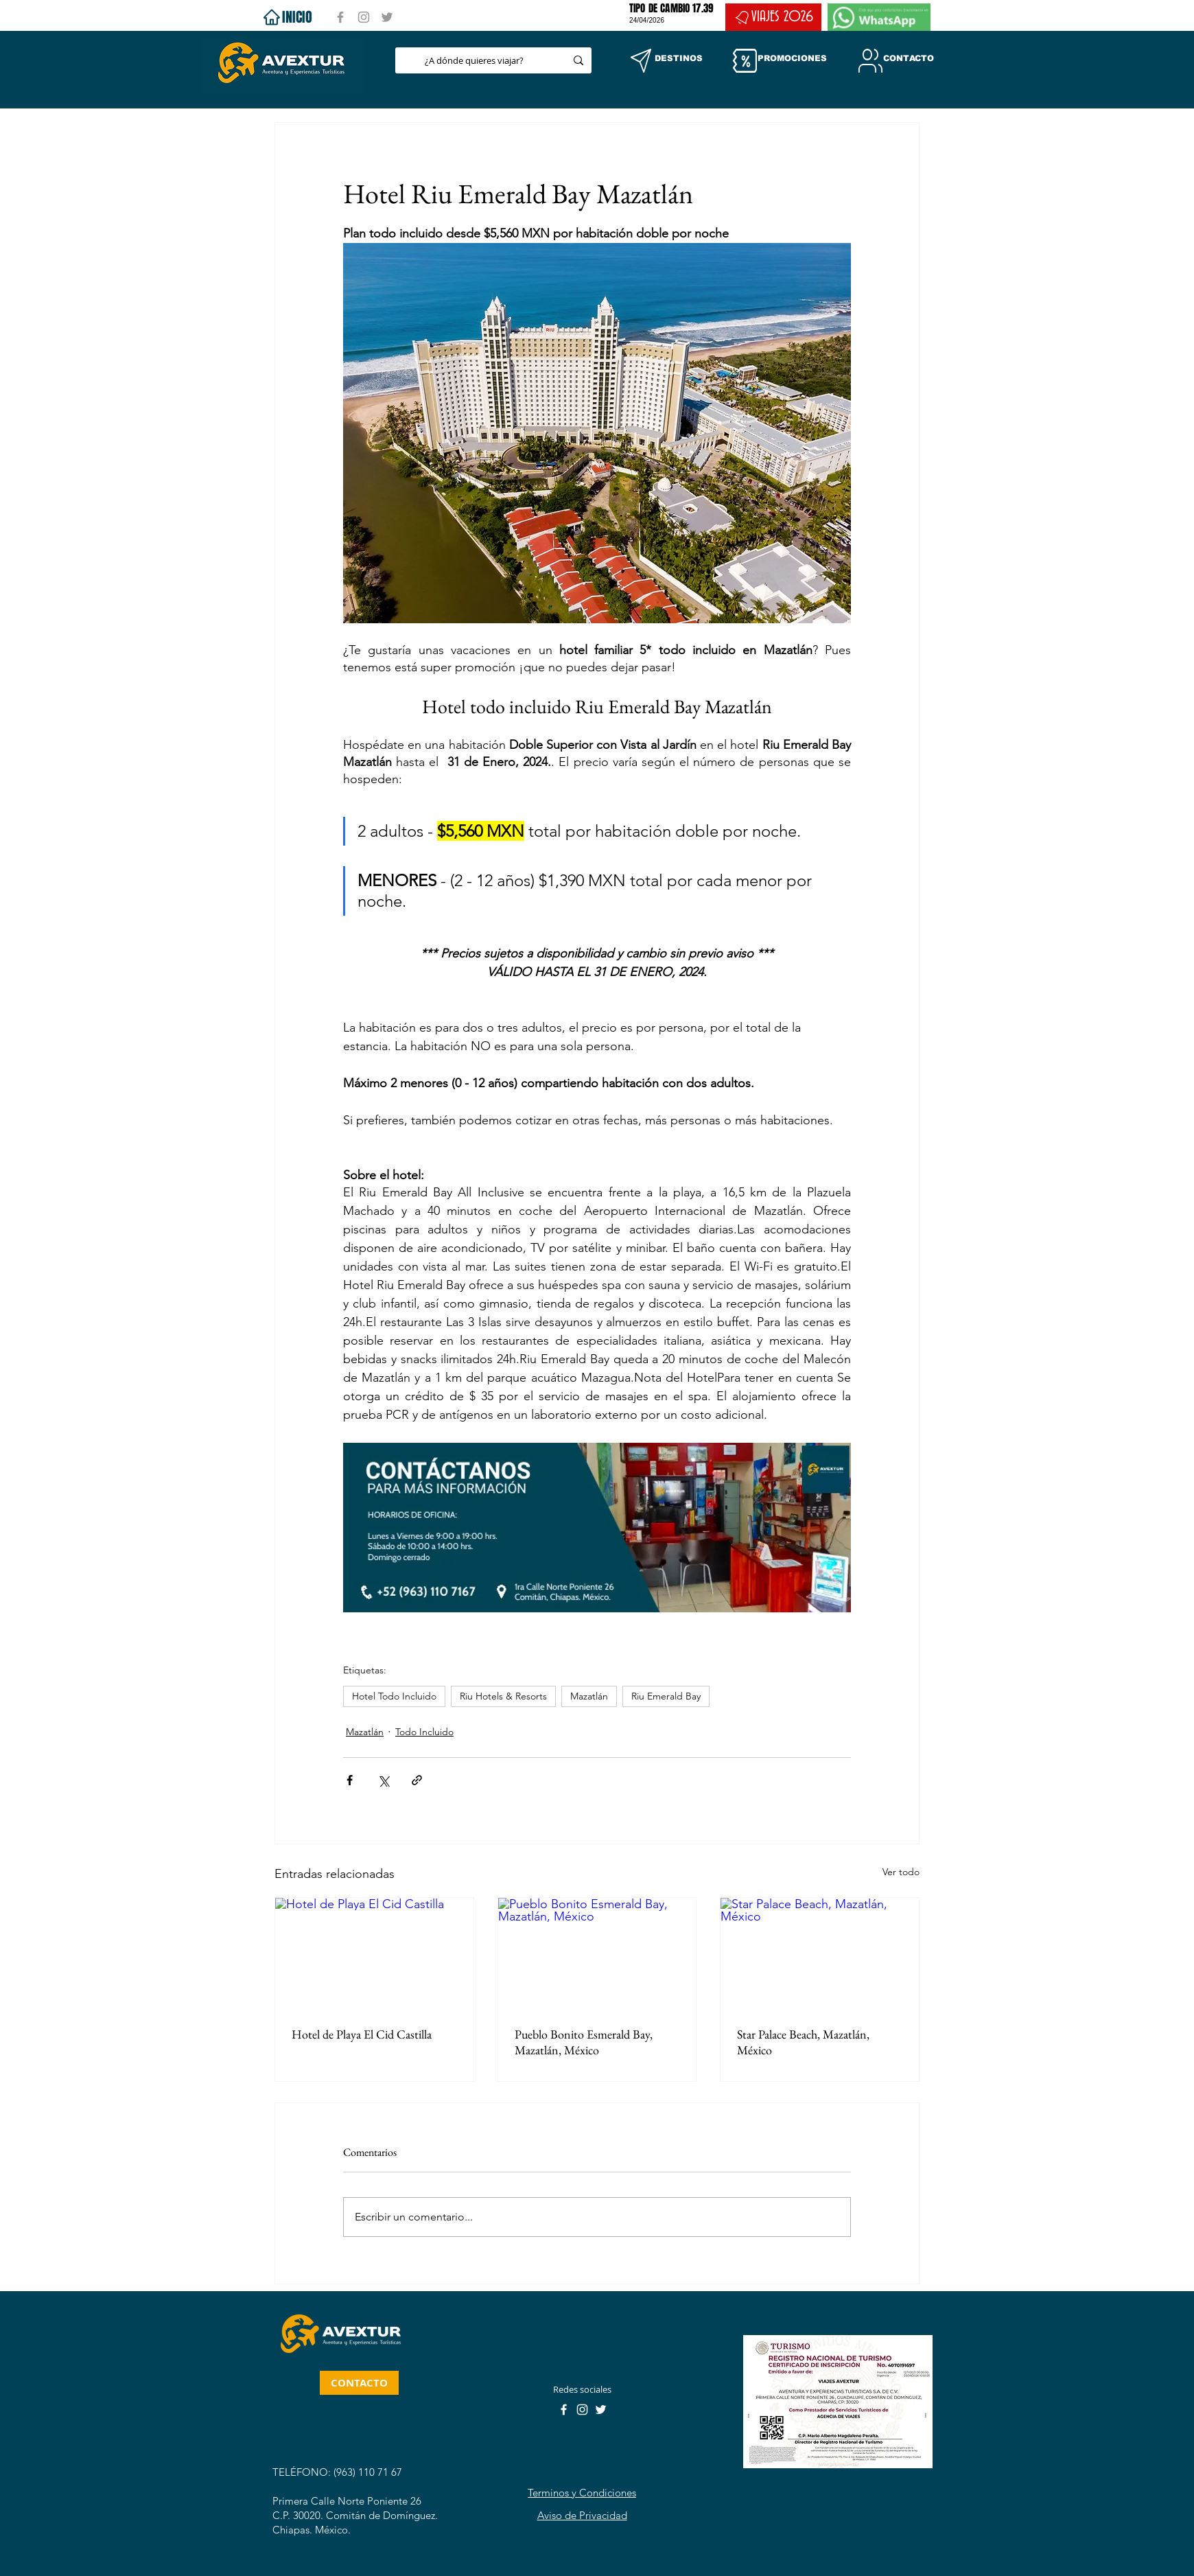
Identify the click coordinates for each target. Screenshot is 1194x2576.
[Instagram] (363, 17)
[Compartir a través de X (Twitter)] (383, 1780)
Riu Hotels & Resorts (503, 1696)
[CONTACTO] (359, 2383)
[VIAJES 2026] (773, 17)
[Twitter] (387, 17)
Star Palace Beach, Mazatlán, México (803, 2042)
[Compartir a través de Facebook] (349, 1780)
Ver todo (901, 1872)
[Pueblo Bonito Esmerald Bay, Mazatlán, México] (597, 1953)
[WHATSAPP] (879, 17)
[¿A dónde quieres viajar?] (474, 60)
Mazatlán (589, 1696)
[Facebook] (340, 17)
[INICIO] (286, 17)
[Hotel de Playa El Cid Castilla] (374, 1953)
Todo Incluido (424, 1732)
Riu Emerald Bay (666, 1696)
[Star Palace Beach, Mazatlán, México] (820, 1953)
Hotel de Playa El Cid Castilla (362, 2034)
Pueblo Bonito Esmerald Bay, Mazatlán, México (584, 2042)
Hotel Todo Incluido (394, 1696)
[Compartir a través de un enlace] (416, 1780)
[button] (641, 61)
